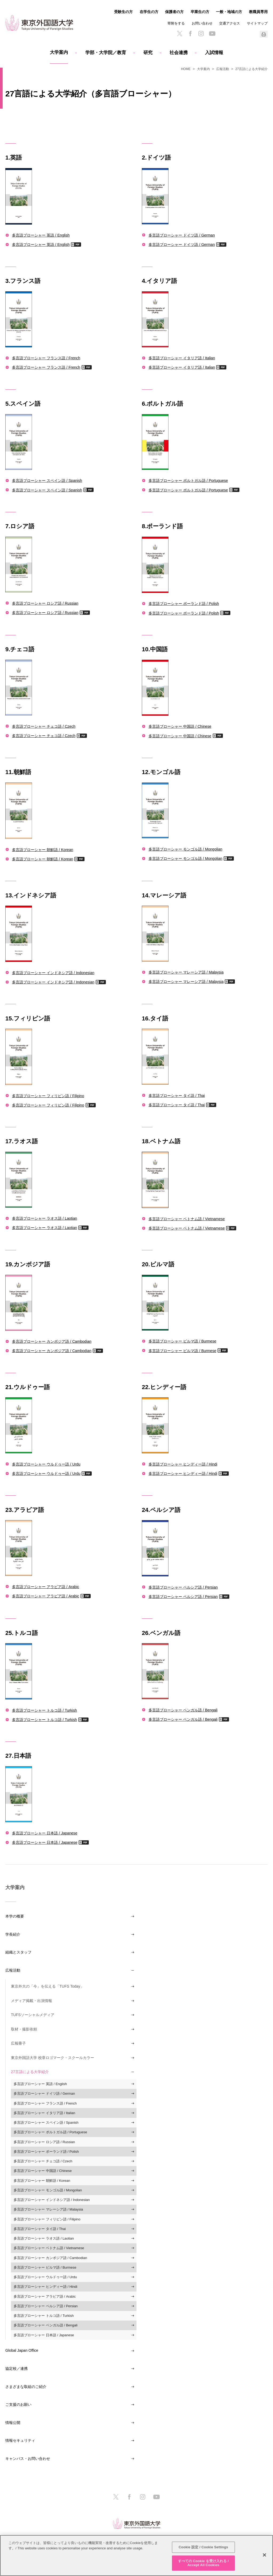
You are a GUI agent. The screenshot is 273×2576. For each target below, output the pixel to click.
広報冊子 (18, 2043)
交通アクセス (229, 23)
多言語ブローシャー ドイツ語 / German (181, 235)
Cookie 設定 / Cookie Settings (203, 2547)
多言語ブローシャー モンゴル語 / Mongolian (185, 849)
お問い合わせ (202, 23)
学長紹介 (12, 1934)
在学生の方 (149, 12)
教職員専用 (258, 12)
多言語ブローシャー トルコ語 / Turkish (44, 1710)
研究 (147, 52)
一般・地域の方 (229, 12)
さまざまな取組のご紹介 (25, 2386)
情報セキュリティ (20, 2440)
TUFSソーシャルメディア (32, 2015)
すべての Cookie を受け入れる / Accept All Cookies (203, 2563)
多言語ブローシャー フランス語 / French (46, 357)
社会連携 (179, 52)
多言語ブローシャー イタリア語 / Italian (181, 357)
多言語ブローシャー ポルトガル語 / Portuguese (188, 480)
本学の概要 (14, 1916)
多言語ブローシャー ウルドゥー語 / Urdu (46, 1464)
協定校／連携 (16, 2368)
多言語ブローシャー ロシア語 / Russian (45, 603)
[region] (136, 2555)
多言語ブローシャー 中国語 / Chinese (179, 726)
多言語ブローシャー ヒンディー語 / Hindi (182, 1464)
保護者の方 (174, 12)
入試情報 (214, 52)
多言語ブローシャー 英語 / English (41, 235)
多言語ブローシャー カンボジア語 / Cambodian (51, 1341)
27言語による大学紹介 (30, 2072)
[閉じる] (264, 2555)
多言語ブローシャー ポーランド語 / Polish (183, 603)
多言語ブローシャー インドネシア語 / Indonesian (53, 972)
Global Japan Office (21, 2350)
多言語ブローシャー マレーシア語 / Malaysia (185, 972)
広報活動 (222, 69)
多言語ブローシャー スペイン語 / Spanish (47, 480)
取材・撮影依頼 (24, 2029)
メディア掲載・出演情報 (31, 2001)
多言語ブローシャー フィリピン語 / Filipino (48, 1095)
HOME (186, 69)
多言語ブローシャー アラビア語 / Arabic (45, 1586)
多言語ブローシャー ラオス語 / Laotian (44, 1218)
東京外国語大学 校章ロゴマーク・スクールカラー (52, 2058)
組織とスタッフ (18, 1952)
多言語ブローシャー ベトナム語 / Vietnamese (186, 1218)
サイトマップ (257, 23)
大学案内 (59, 52)
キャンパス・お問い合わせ (27, 2458)
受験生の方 (123, 12)
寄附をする (176, 23)
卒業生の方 (200, 12)
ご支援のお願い (18, 2404)
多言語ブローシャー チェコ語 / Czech (43, 726)
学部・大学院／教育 (105, 52)
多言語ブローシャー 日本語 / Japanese (44, 1833)
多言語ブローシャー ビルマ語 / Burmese (182, 1341)
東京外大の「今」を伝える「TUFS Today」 (47, 1986)
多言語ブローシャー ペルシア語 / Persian (183, 1587)
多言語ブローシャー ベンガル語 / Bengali (183, 1709)
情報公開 (12, 2422)
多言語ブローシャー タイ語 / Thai (176, 1095)
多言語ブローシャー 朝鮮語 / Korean (42, 849)
